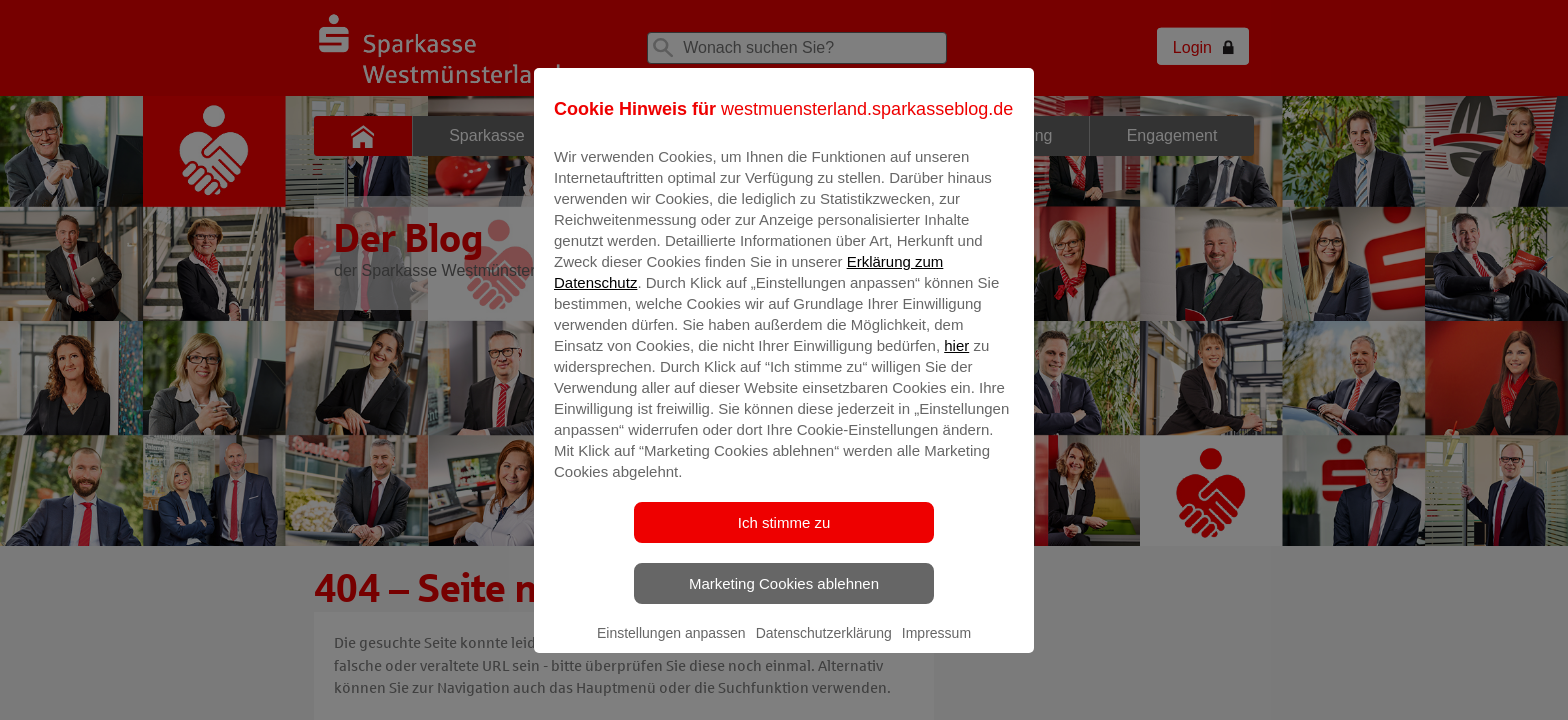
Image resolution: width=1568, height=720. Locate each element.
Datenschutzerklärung (824, 647)
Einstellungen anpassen (671, 647)
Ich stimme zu (784, 536)
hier (956, 359)
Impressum (936, 647)
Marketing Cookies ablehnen (784, 597)
